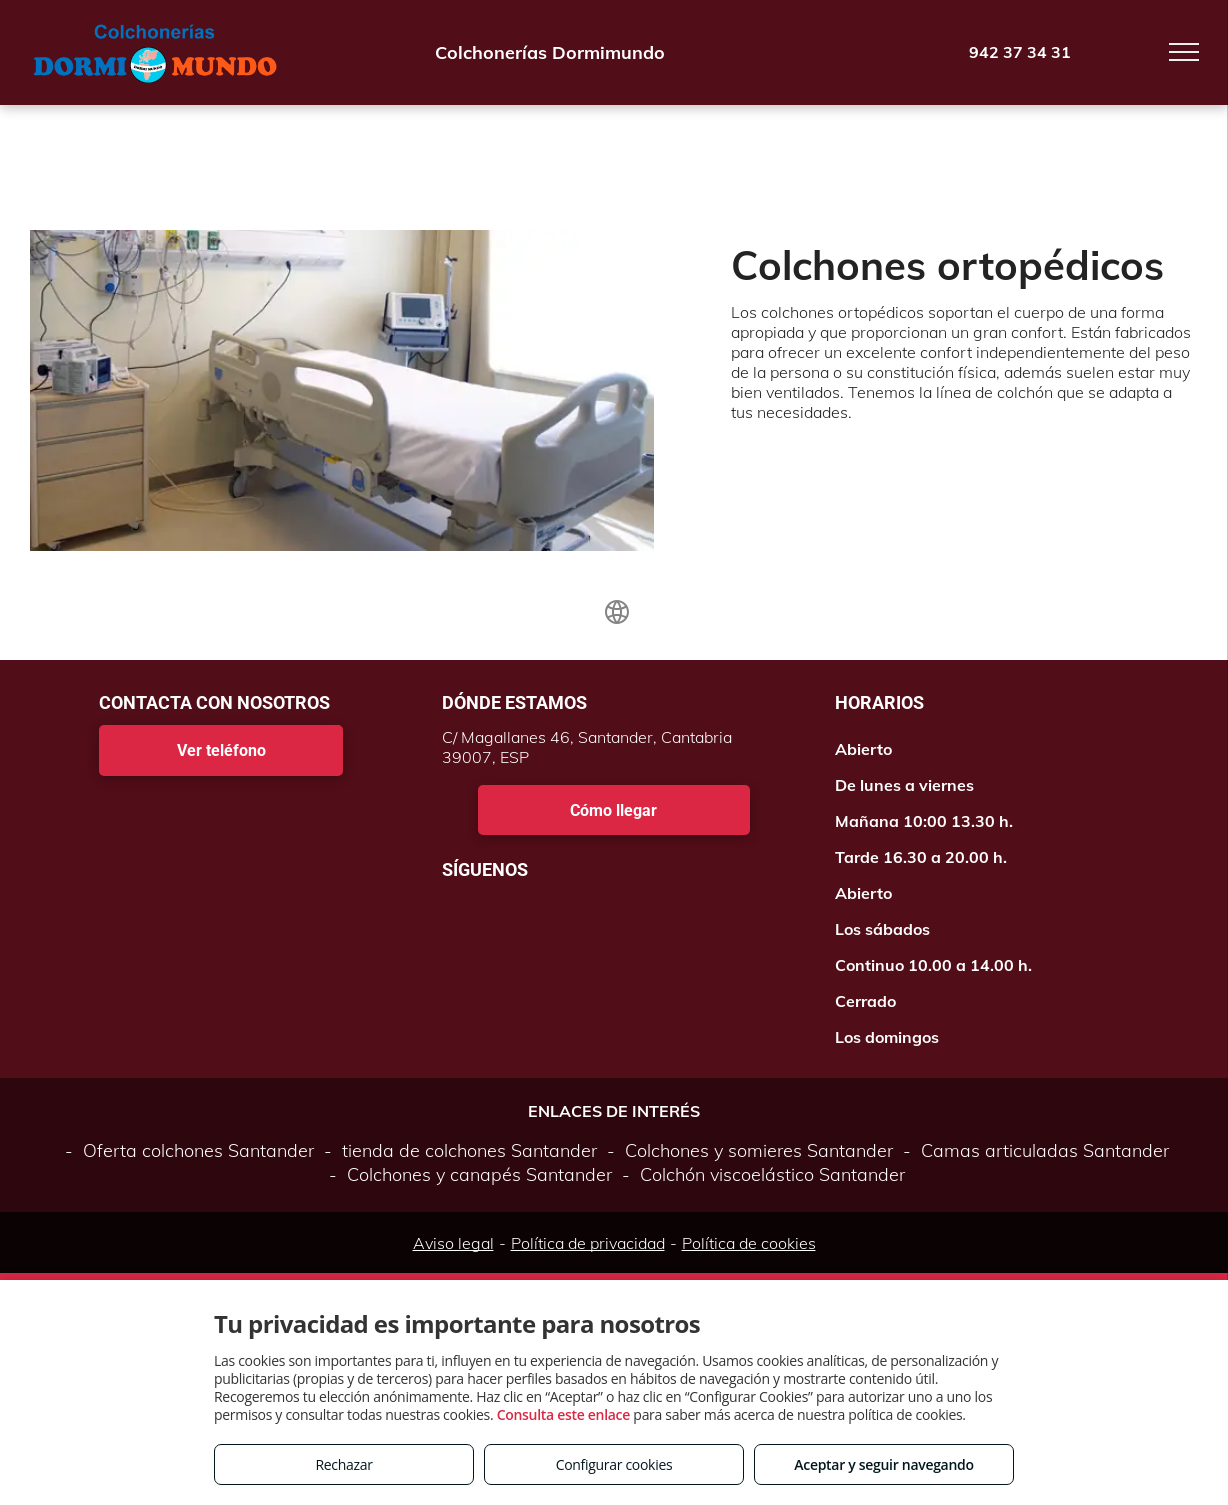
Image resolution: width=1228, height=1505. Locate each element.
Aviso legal (453, 1243)
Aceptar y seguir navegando (883, 1464)
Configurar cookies (614, 1464)
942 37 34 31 (1020, 52)
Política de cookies (749, 1243)
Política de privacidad (588, 1243)
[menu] (1184, 52)
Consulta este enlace (563, 1414)
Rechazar (343, 1464)
